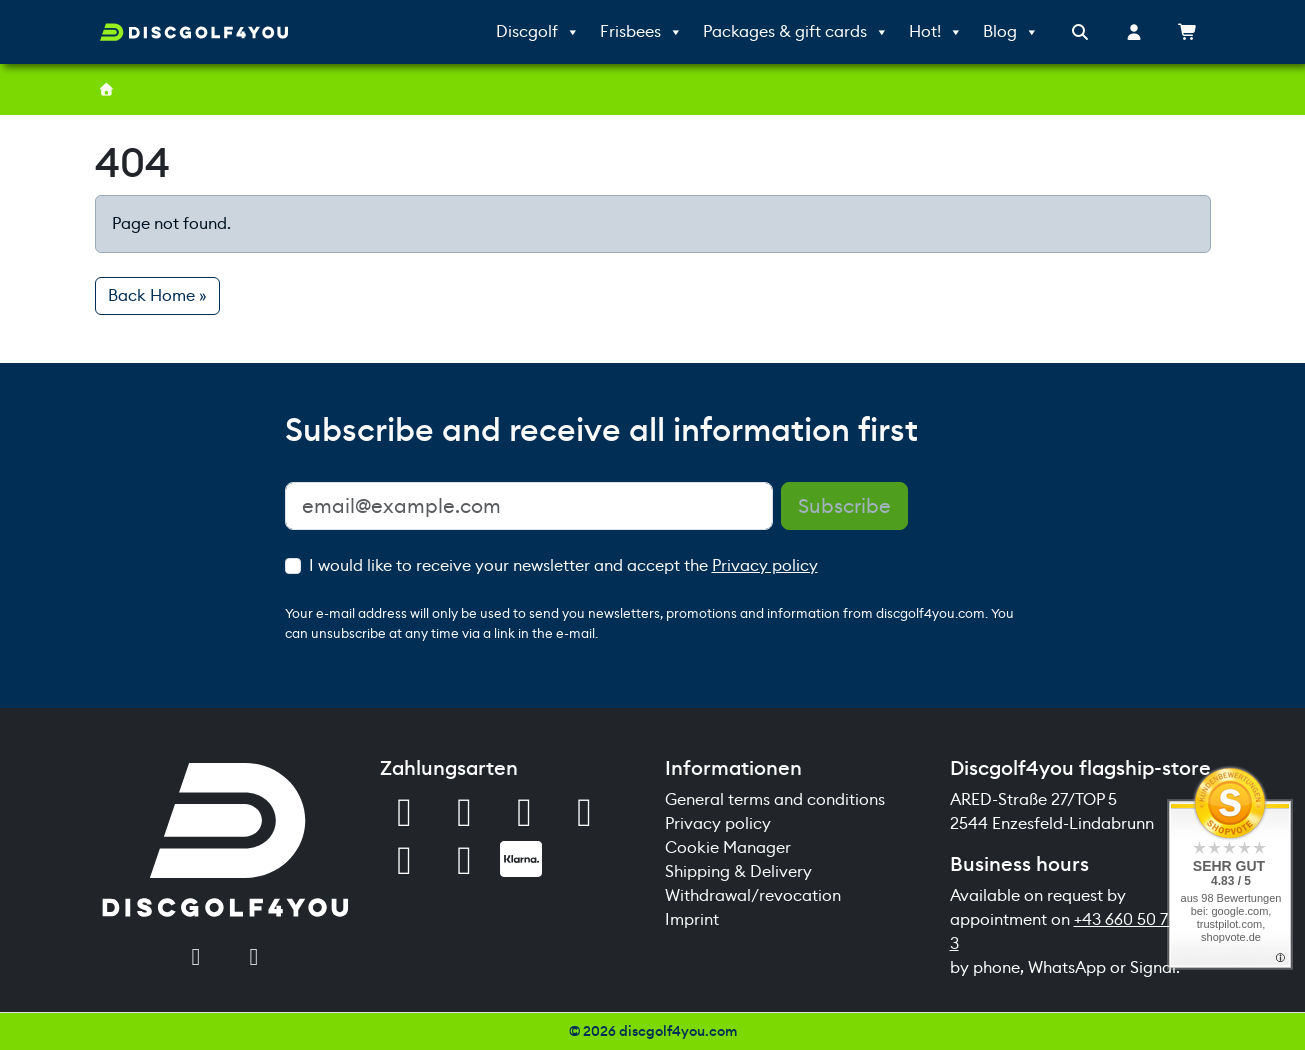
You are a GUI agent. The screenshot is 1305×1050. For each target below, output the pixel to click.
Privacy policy (765, 565)
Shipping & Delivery (738, 871)
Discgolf (538, 32)
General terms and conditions (775, 799)
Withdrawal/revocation (753, 895)
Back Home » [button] (157, 295)
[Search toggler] (1080, 32)
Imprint (692, 919)
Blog (1011, 32)
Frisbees (641, 32)
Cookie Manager (728, 847)
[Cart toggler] (1188, 32)
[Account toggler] (1134, 32)
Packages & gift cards (796, 32)
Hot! (936, 32)
